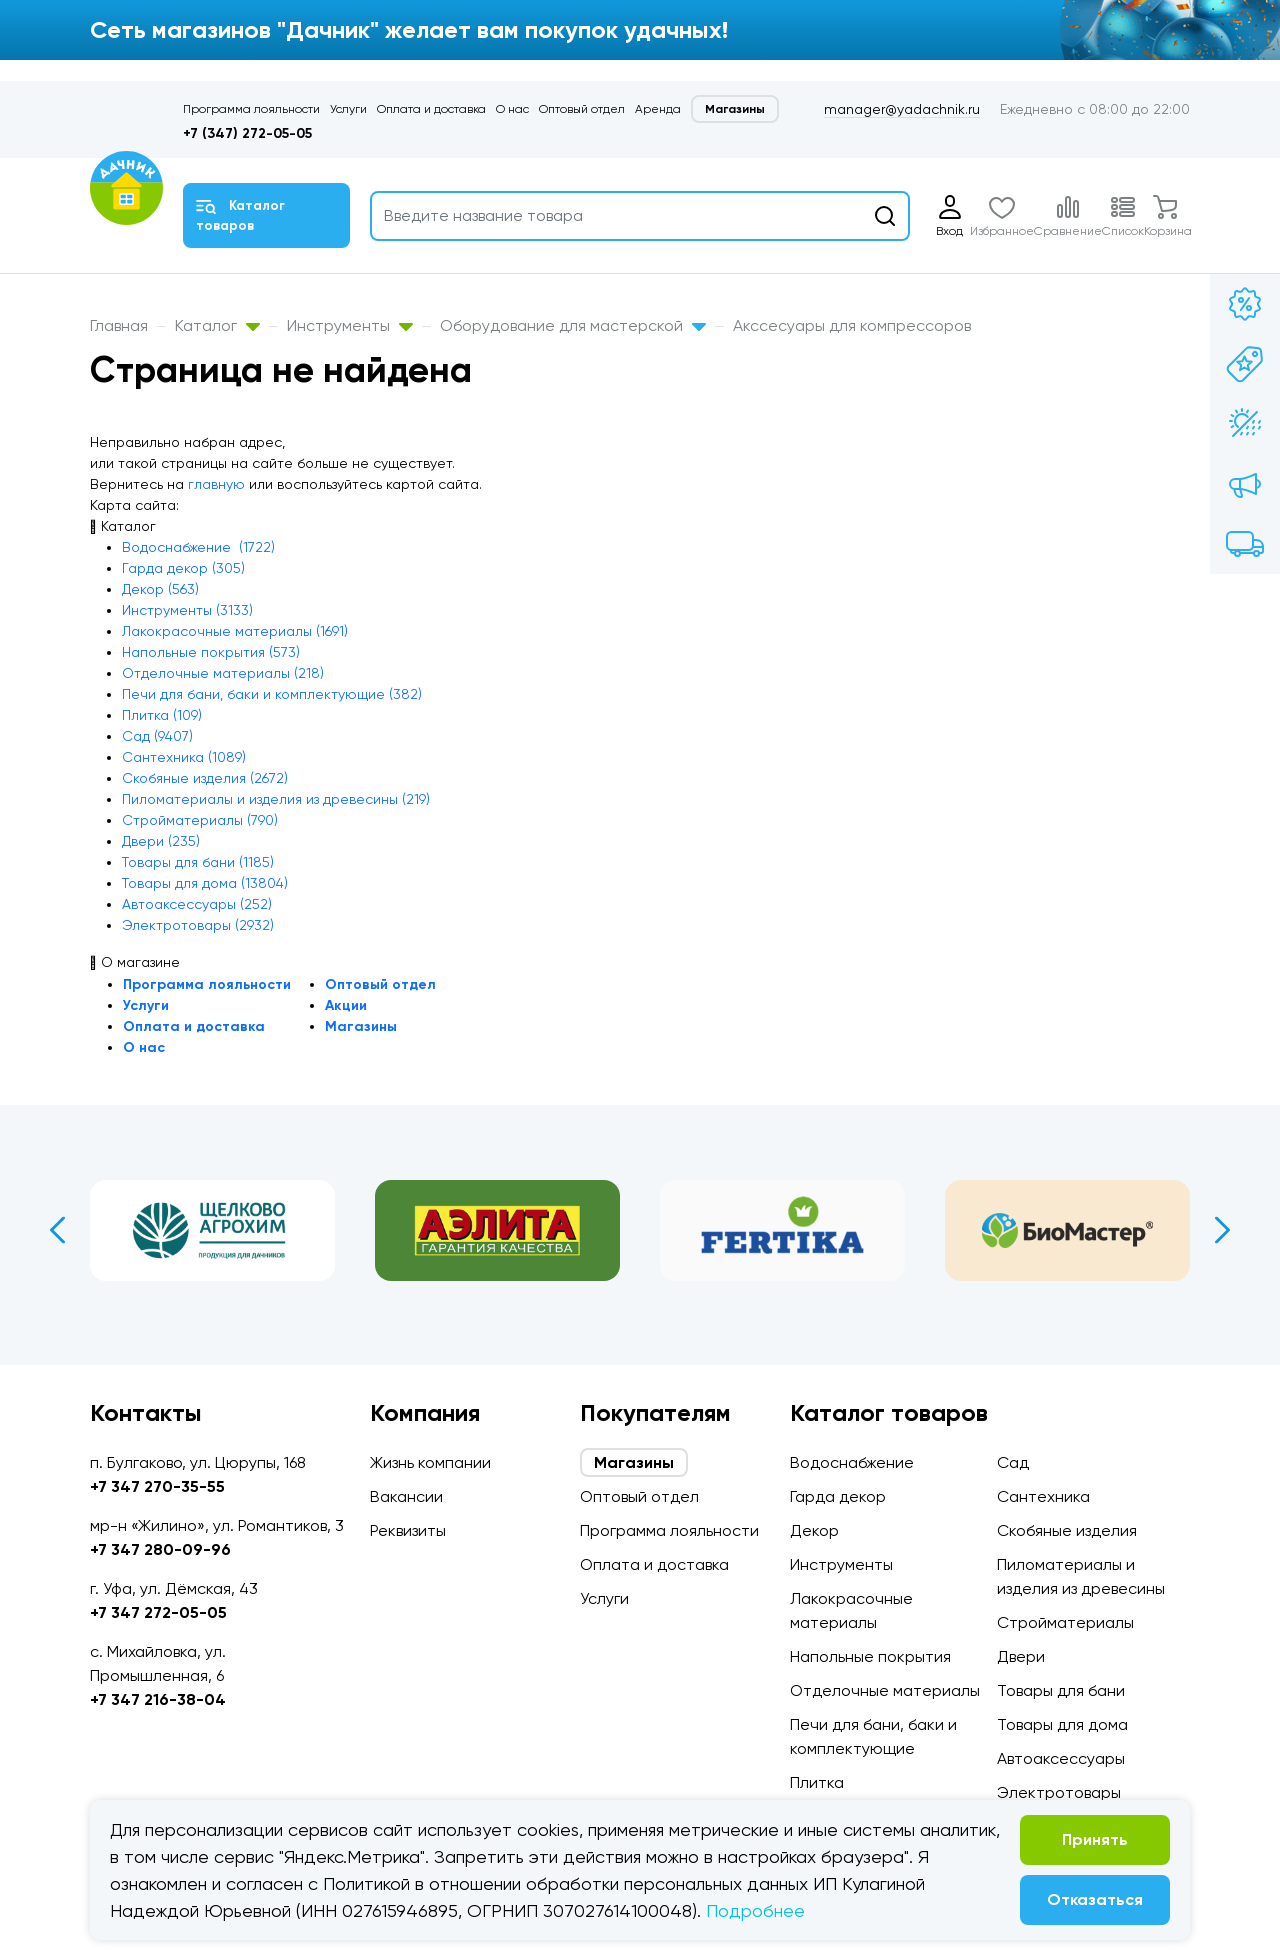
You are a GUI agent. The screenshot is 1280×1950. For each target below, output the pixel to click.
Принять (1095, 1839)
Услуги (348, 109)
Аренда (658, 109)
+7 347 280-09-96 (160, 1549)
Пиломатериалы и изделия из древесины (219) (276, 799)
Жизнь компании (430, 1462)
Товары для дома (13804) (205, 883)
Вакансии (406, 1496)
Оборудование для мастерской (573, 325)
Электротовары (1059, 1792)
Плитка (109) (162, 715)
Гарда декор (838, 1496)
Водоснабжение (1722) (198, 547)
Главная (119, 325)
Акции (346, 1005)
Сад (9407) (157, 736)
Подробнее (755, 1910)
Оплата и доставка (431, 109)
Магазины (735, 109)
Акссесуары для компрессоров (852, 325)
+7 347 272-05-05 (158, 1612)
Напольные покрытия (870, 1656)
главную (216, 484)
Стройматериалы (1065, 1622)
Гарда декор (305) (183, 568)
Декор (814, 1530)
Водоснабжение (852, 1462)
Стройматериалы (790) (200, 820)
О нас (512, 109)
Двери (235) (161, 841)
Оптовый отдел (582, 109)
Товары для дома (1062, 1724)
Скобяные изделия (1067, 1530)
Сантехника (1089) (184, 757)
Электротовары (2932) (198, 925)
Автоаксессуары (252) (197, 904)
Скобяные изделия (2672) (205, 778)
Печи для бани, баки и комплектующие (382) (272, 694)
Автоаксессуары (1061, 1758)
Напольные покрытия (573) (211, 652)
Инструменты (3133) (187, 610)
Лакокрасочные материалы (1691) (235, 631)
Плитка (817, 1782)
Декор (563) (160, 589)
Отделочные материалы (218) (223, 673)
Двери (1021, 1656)
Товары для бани (1061, 1690)
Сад (1013, 1462)
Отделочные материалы (885, 1690)
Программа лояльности (251, 109)
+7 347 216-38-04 (158, 1699)
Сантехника (1043, 1496)
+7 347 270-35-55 (157, 1486)
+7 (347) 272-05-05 (247, 133)
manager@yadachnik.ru (902, 109)
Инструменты (350, 325)
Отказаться (1095, 1899)
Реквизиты (408, 1530)
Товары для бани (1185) (198, 862)
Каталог (217, 325)
